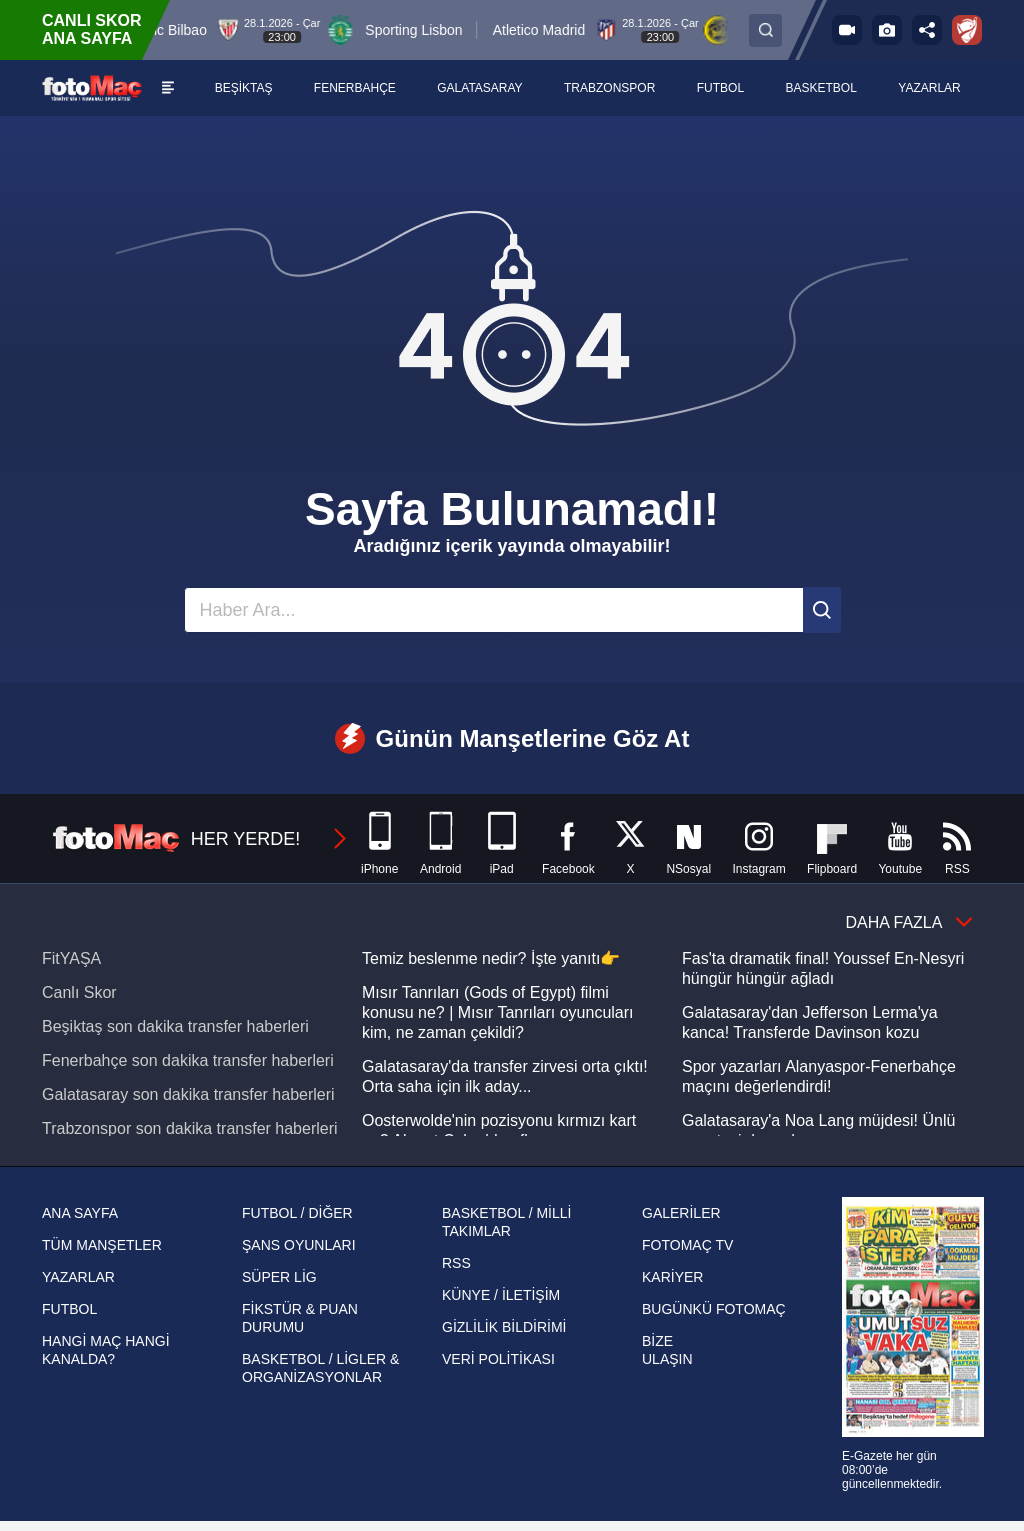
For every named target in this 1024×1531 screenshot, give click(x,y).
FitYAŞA (71, 958)
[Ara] (822, 610)
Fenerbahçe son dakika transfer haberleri (188, 1060)
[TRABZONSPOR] (610, 88)
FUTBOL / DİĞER (297, 1213)
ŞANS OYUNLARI (299, 1245)
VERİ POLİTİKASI (498, 1359)
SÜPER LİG (279, 1277)
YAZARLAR (78, 1277)
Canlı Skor (79, 992)
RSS (456, 1263)
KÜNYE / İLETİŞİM (501, 1295)
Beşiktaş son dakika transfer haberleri (175, 1026)
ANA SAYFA (80, 1213)
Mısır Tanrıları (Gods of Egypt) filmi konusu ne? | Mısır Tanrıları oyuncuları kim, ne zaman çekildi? (498, 1012)
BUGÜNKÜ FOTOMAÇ (714, 1309)
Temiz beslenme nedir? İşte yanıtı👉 (491, 958)
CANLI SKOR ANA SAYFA (92, 29)
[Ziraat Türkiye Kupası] (967, 30)
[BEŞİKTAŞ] (243, 88)
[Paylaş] (927, 30)
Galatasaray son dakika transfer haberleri (188, 1094)
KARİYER (672, 1277)
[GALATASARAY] (480, 88)
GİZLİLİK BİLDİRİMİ (504, 1327)
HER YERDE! (201, 839)
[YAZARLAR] (930, 88)
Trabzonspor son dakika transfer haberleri (190, 1128)
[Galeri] (887, 30)
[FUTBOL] (721, 88)
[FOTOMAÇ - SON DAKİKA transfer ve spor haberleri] (92, 87)
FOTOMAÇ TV (687, 1245)
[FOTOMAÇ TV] (847, 30)
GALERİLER (681, 1213)
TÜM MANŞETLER (102, 1245)
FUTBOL (69, 1309)
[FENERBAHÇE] (355, 88)
